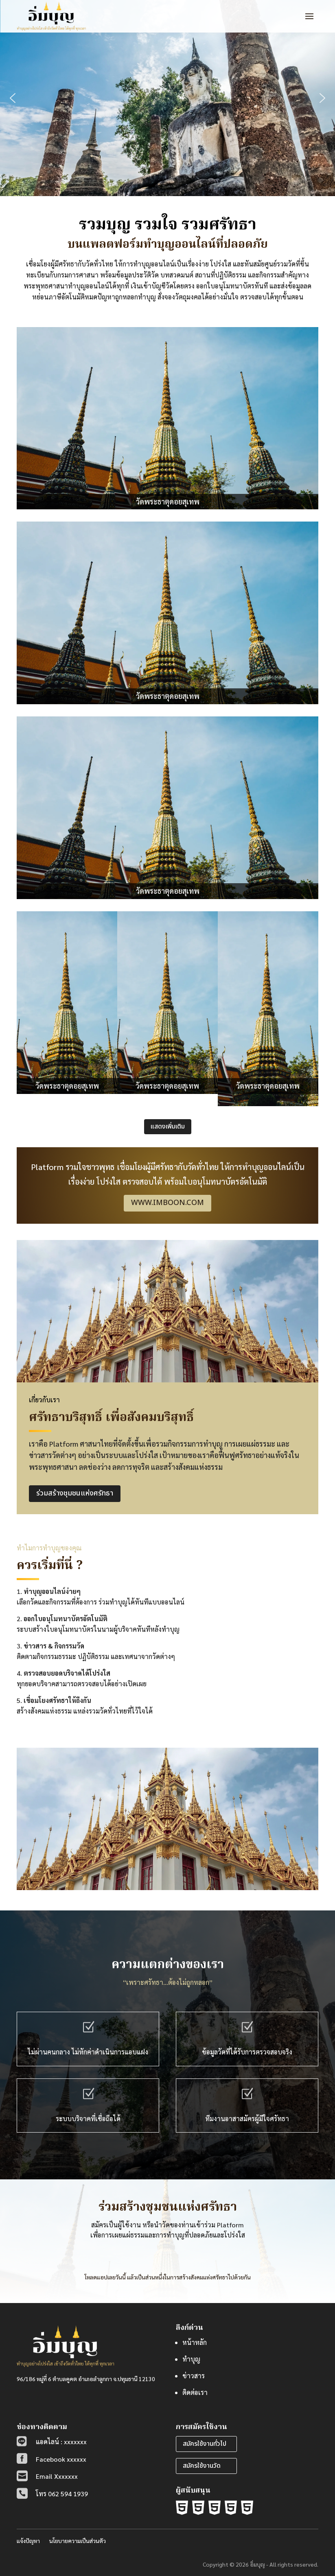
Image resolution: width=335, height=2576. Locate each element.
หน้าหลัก (194, 2342)
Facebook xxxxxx (61, 2459)
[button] (12, 98)
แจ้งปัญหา (28, 2540)
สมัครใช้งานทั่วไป (204, 2444)
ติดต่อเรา (195, 2392)
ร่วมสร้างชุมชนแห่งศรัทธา (74, 1493)
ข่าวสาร (193, 2375)
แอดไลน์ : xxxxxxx (61, 2441)
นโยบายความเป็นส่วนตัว (77, 2540)
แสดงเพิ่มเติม (168, 1126)
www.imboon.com (167, 1202)
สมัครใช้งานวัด (202, 2466)
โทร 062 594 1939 (62, 2493)
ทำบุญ (191, 2359)
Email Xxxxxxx (57, 2476)
